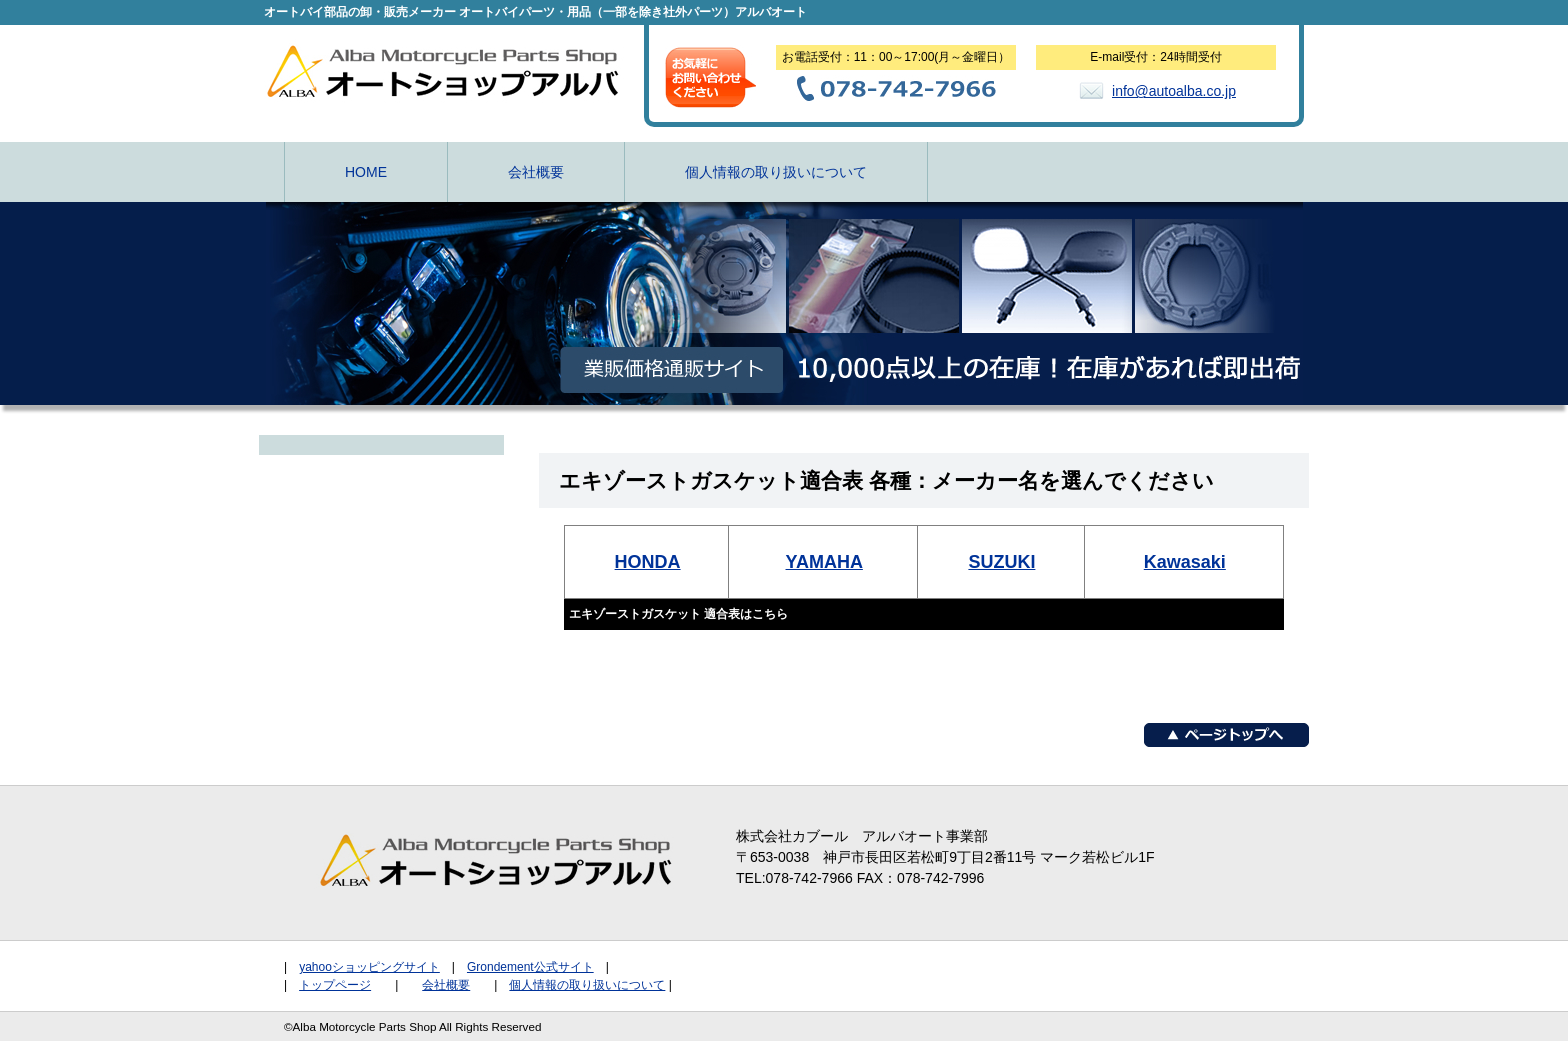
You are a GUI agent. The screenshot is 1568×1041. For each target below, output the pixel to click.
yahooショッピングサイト (369, 967)
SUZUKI (1001, 562)
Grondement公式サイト (530, 967)
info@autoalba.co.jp (1174, 91)
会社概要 (536, 172)
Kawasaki (1185, 562)
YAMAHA (824, 562)
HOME (366, 172)
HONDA (648, 562)
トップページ (335, 985)
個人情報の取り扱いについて (776, 172)
